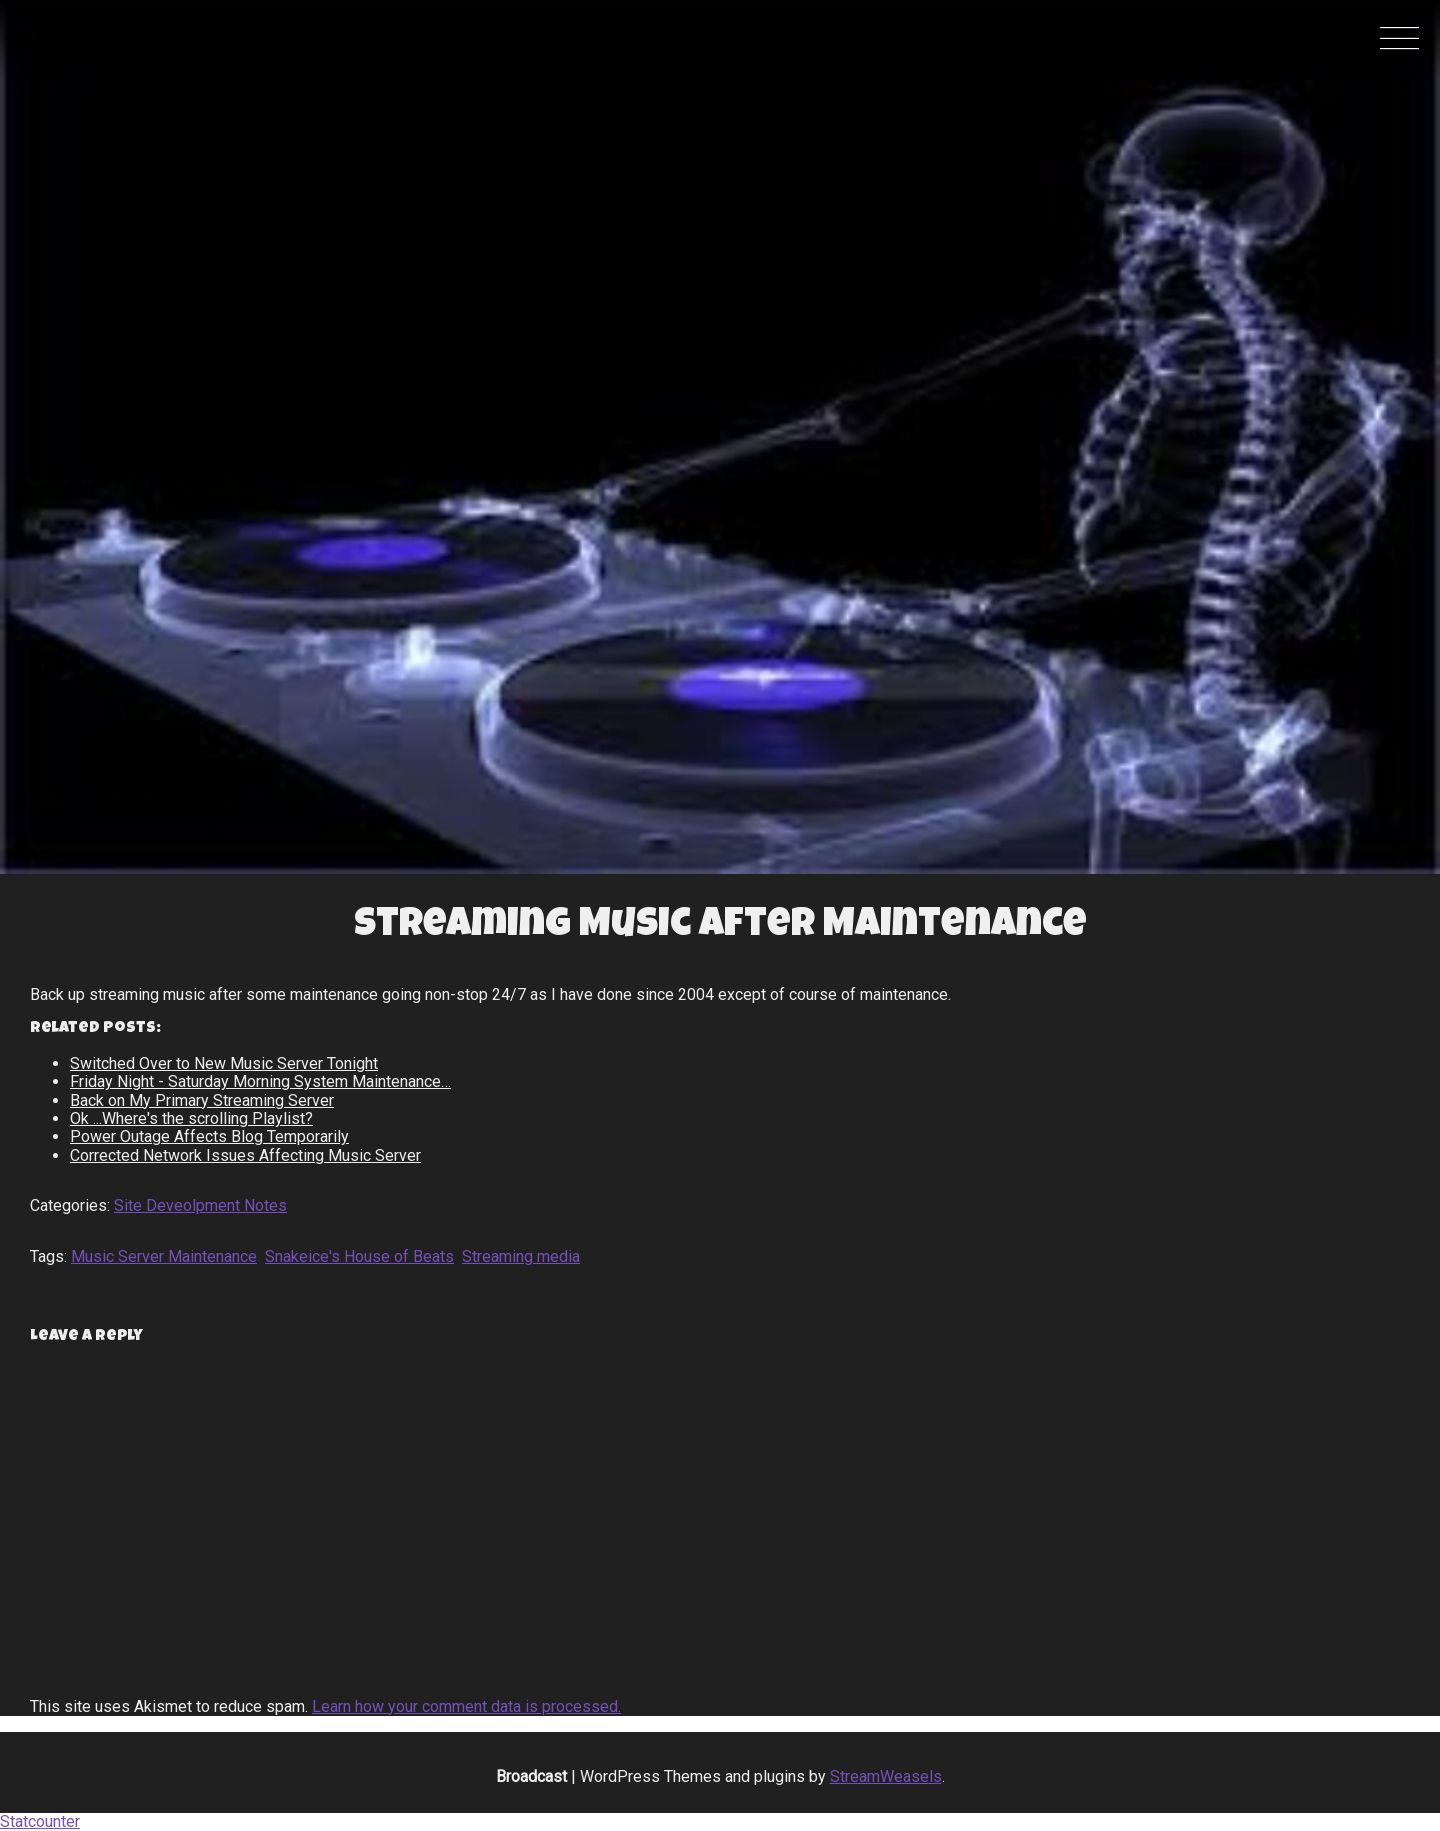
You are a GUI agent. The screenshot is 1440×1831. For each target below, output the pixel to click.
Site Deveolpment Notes (200, 1205)
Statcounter (40, 1821)
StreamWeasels (886, 1776)
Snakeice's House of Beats (359, 1256)
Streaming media (521, 1256)
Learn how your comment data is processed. (466, 1706)
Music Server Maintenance (164, 1256)
